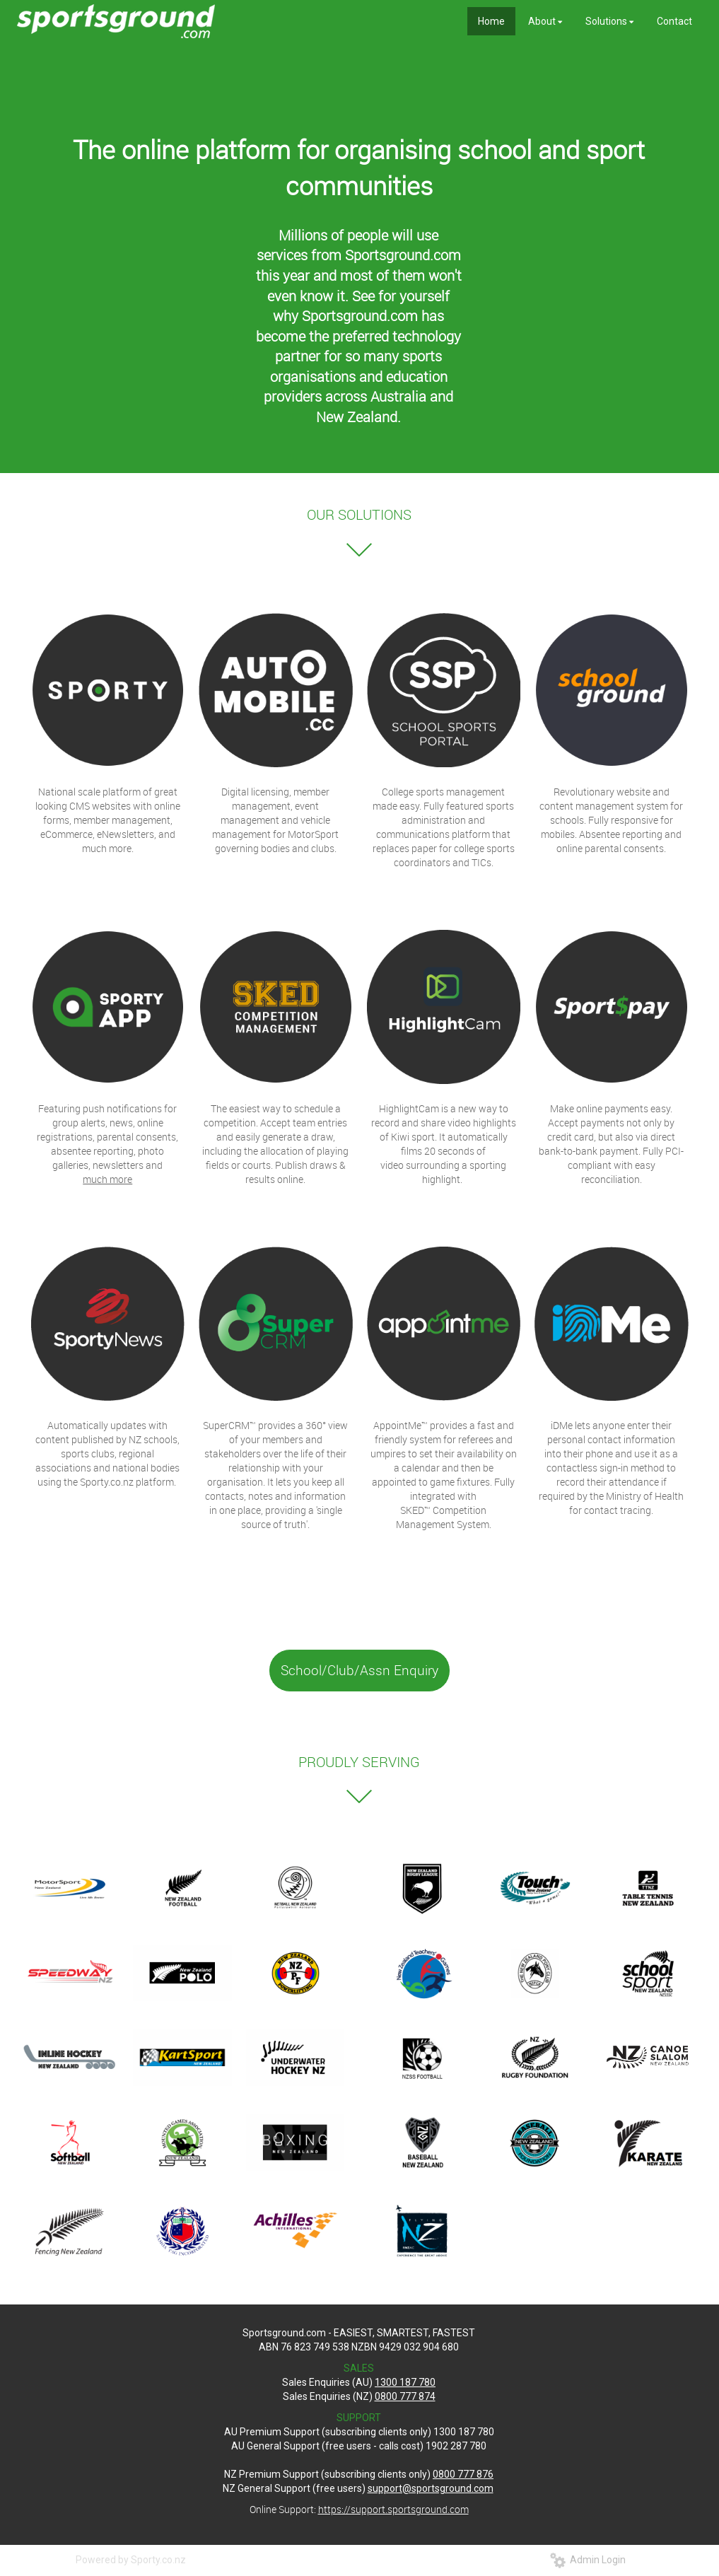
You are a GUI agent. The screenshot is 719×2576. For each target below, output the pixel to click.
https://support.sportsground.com (393, 2509)
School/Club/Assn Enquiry (359, 1670)
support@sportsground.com (430, 2488)
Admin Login (588, 2559)
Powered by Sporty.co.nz (131, 2559)
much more (107, 1179)
